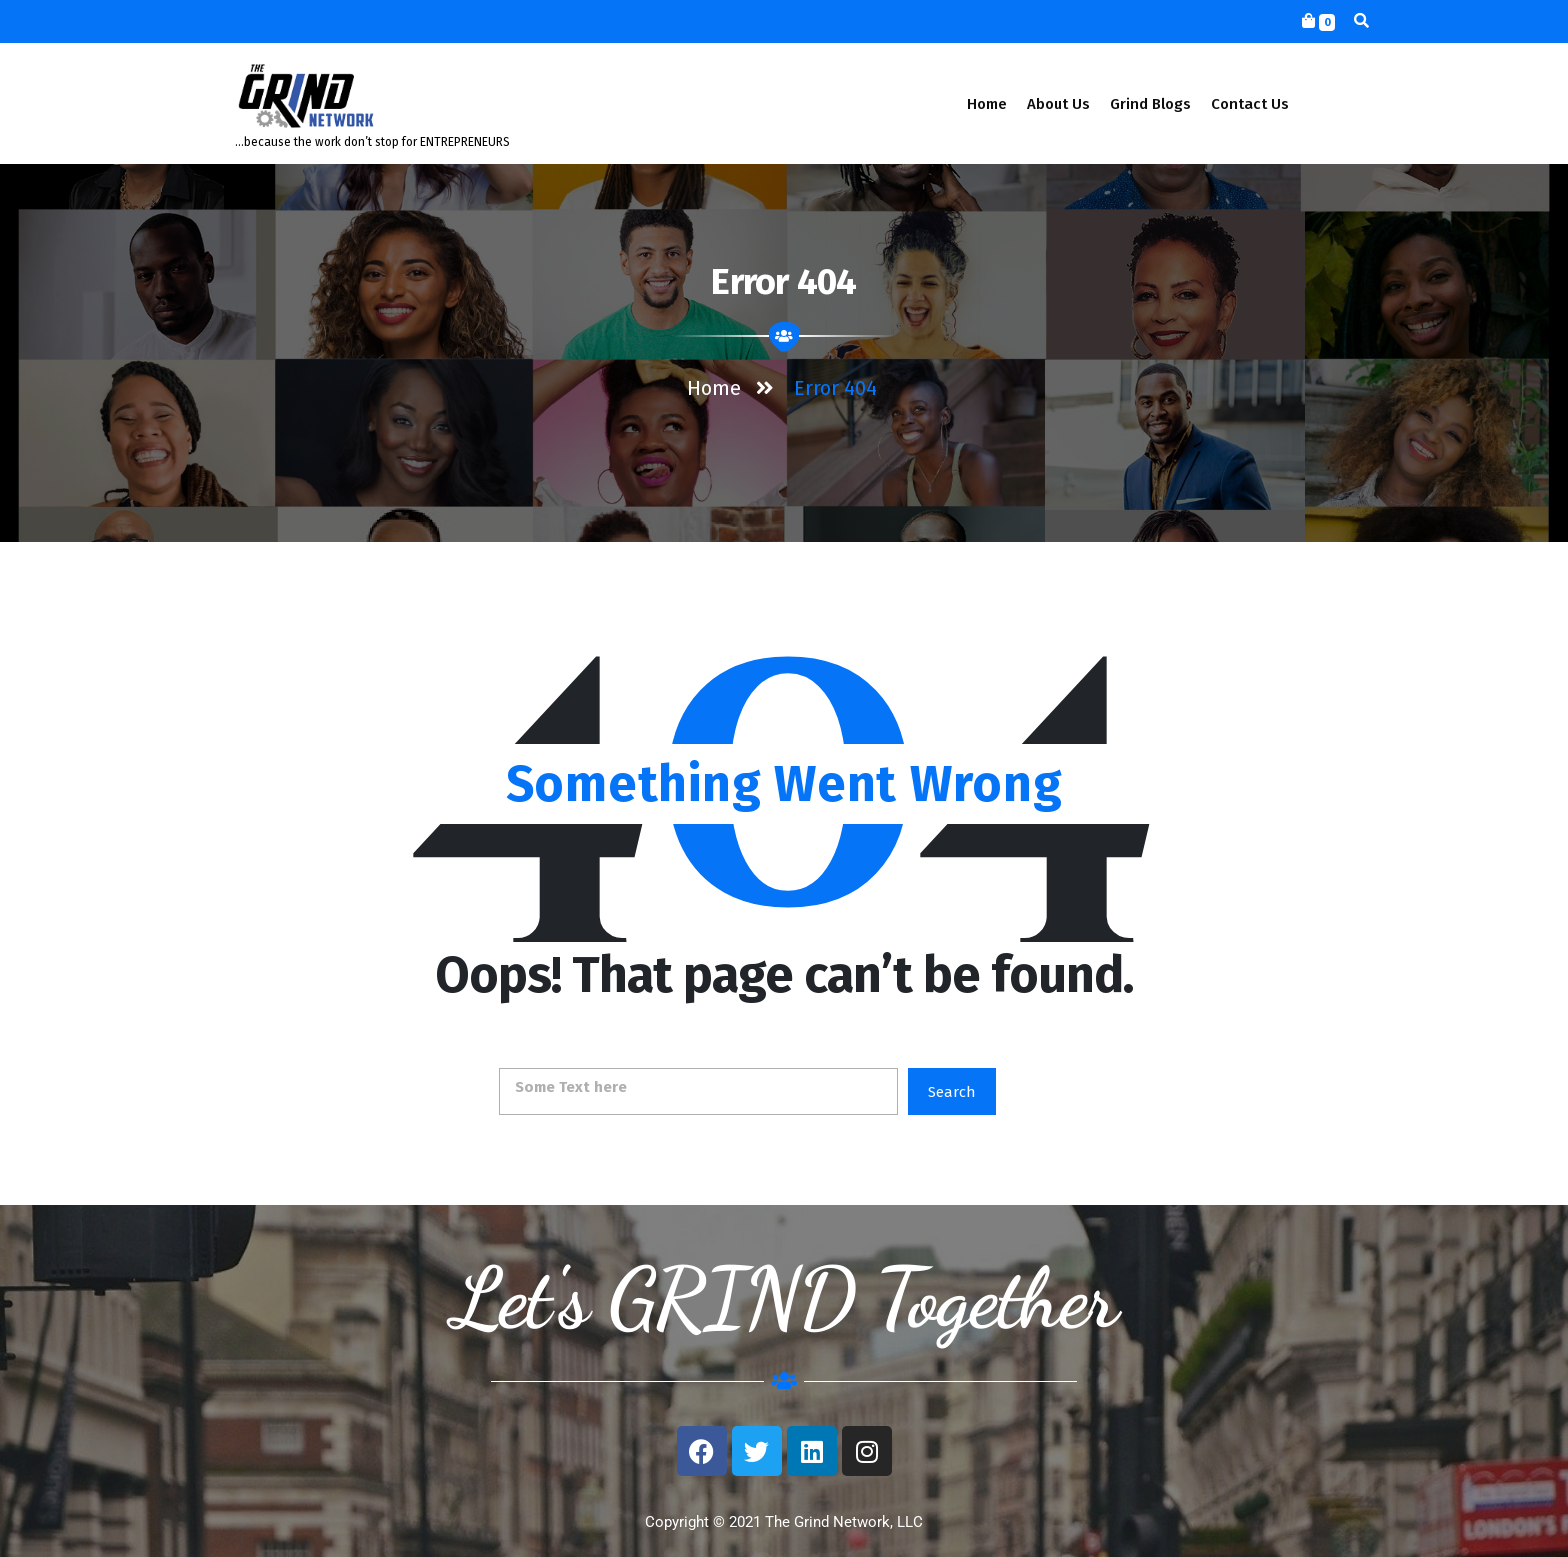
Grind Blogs (1150, 104)
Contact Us (1250, 104)
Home (986, 104)
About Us (1058, 104)
